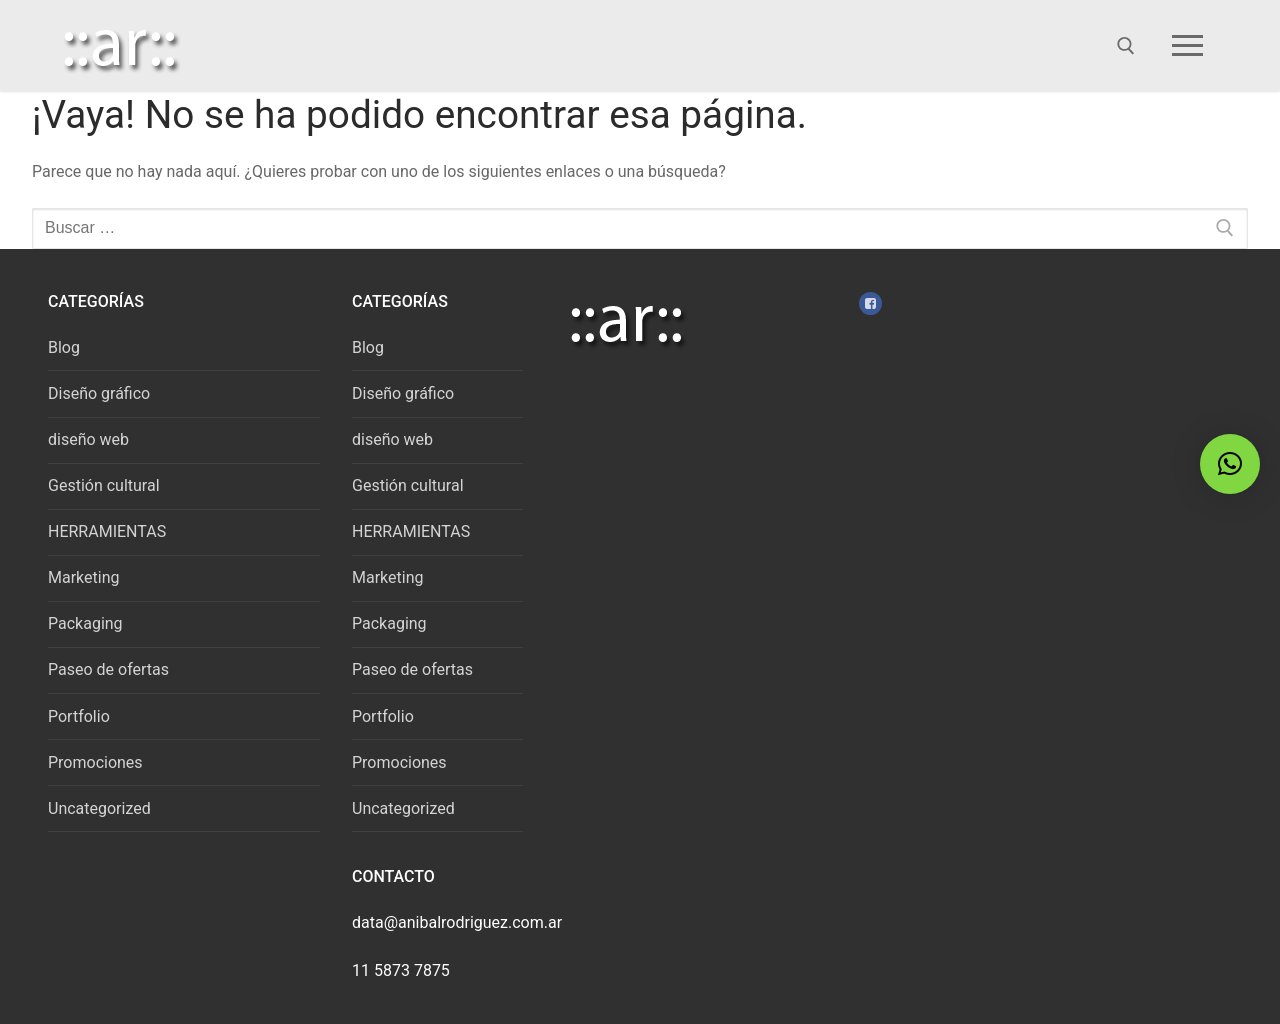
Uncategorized (99, 808)
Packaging (85, 623)
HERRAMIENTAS (107, 531)
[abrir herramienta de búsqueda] (1126, 46)
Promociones (95, 762)
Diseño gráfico (99, 393)
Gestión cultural (104, 485)
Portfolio (79, 716)
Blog (64, 347)
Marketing (83, 577)
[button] (1230, 464)
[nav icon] (1191, 46)
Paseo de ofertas (108, 669)
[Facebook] (870, 303)
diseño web (88, 439)
